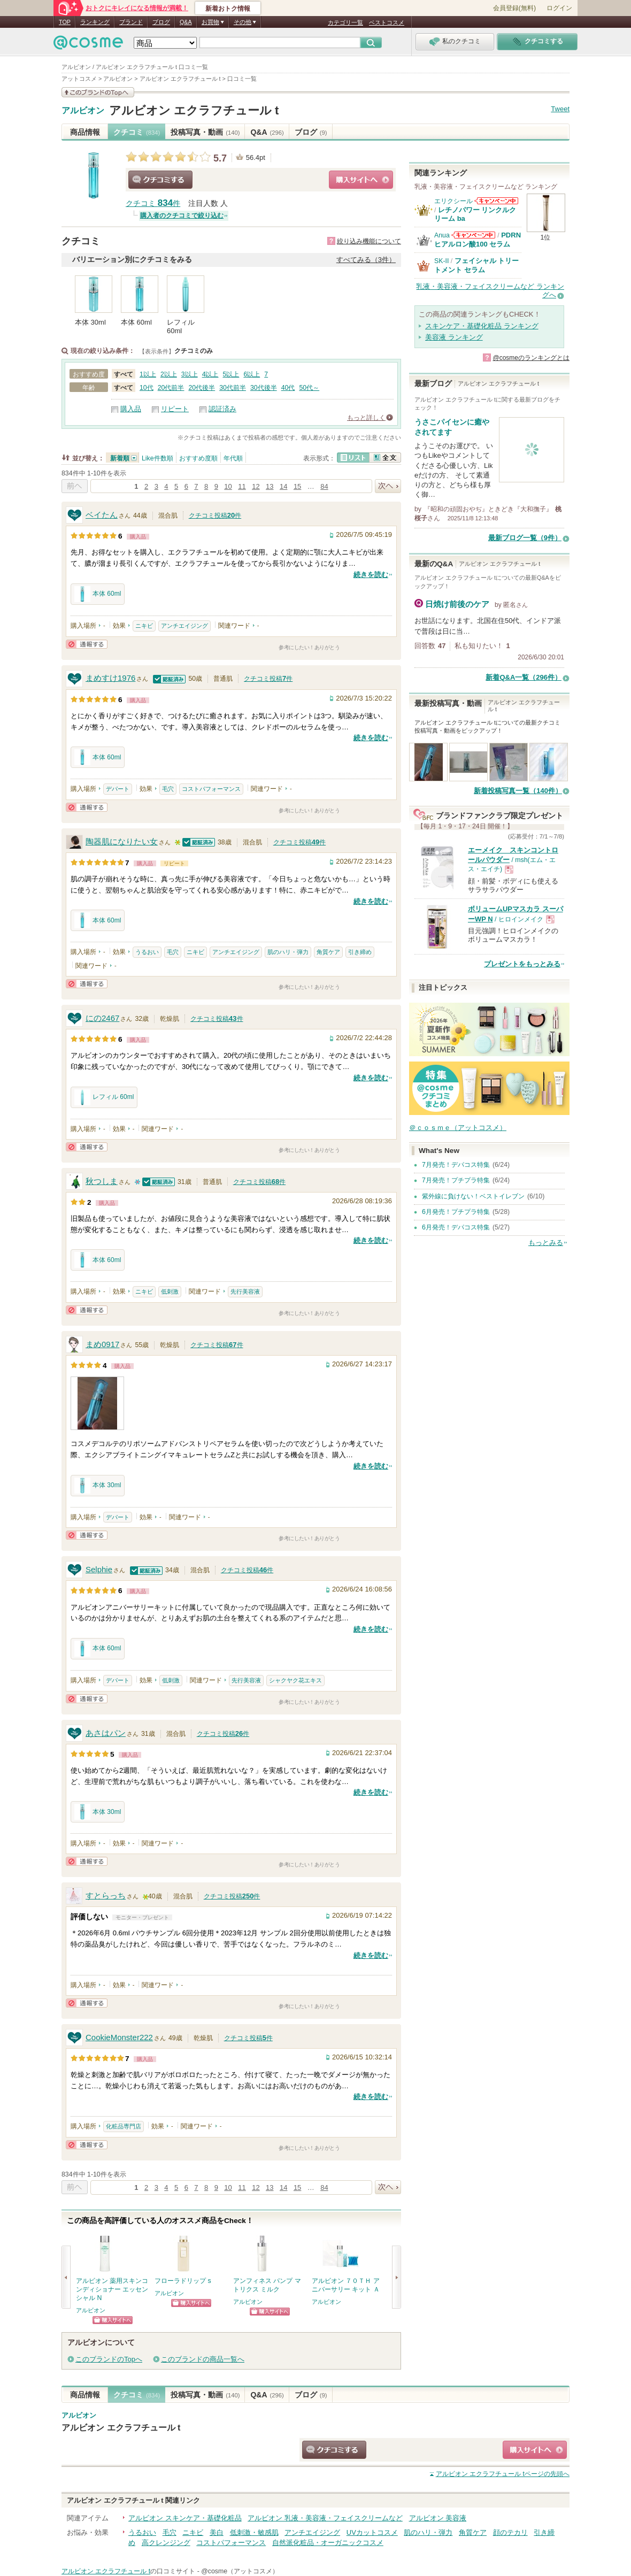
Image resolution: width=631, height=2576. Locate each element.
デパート (117, 789)
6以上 (251, 374)
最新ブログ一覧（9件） (524, 538)
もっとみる (545, 1243)
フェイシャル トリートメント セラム (476, 265)
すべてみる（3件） (366, 260)
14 (283, 486)
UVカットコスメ (372, 2532)
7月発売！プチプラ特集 (456, 1180)
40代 (288, 387)
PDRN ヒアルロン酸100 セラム (477, 239)
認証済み (222, 409)
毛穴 (168, 789)
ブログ (161, 22)
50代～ (309, 387)
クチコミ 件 (153, 203)
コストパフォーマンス (211, 789)
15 (297, 486)
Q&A (186, 22)
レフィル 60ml (104, 1097)
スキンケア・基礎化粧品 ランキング (481, 326)
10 (228, 486)
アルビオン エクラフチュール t (194, 110)
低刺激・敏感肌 (254, 2532)
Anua (442, 235)
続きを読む (370, 575)
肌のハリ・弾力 (288, 952)
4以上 (210, 374)
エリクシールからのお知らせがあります (496, 200)
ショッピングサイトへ (361, 180)
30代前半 (232, 387)
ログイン (559, 8)
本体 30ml (97, 1486)
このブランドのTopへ (108, 2359)
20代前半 (171, 387)
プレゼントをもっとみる (522, 964)
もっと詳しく (366, 417)
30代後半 (263, 387)
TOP (65, 22)
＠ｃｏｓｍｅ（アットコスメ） (457, 1128)
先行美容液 (245, 1291)
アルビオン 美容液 (438, 2518)
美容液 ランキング (454, 337)
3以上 (189, 374)
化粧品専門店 (123, 2126)
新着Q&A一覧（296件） (523, 677)
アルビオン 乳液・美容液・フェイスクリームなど (325, 2518)
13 (269, 486)
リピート (175, 409)
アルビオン (82, 111)
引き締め (360, 952)
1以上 (148, 374)
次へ (388, 486)
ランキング (95, 22)
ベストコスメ (386, 22)
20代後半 (201, 387)
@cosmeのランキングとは (531, 358)
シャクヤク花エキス (295, 1680)
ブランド (131, 22)
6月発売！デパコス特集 (456, 1227)
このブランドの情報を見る (97, 92)
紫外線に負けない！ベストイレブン (473, 1196)
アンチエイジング (184, 625)
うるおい (147, 952)
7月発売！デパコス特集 (456, 1164)
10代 (146, 387)
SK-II (441, 261)
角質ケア (328, 952)
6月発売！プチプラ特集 (456, 1212)
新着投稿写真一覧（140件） (518, 791)
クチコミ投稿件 (215, 515)
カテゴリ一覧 (345, 22)
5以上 (231, 374)
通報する (86, 644)
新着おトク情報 (227, 8)
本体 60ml (97, 594)
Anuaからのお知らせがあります (473, 235)
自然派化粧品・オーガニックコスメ (327, 2543)
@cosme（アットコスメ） (240, 2571)
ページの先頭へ (503, 2474)
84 (324, 486)
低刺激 (170, 1291)
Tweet (560, 109)
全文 (385, 457)
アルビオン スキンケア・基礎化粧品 (185, 2518)
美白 (217, 2532)
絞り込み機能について (369, 241)
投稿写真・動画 (205, 132)
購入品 (130, 409)
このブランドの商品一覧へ (202, 2359)
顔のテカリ (510, 2532)
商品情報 (85, 132)
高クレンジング (166, 2543)
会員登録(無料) (514, 8)
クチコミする (160, 180)
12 (255, 486)
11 (241, 486)
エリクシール (453, 201)
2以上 (168, 374)
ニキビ (144, 625)
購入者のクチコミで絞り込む (182, 215)
